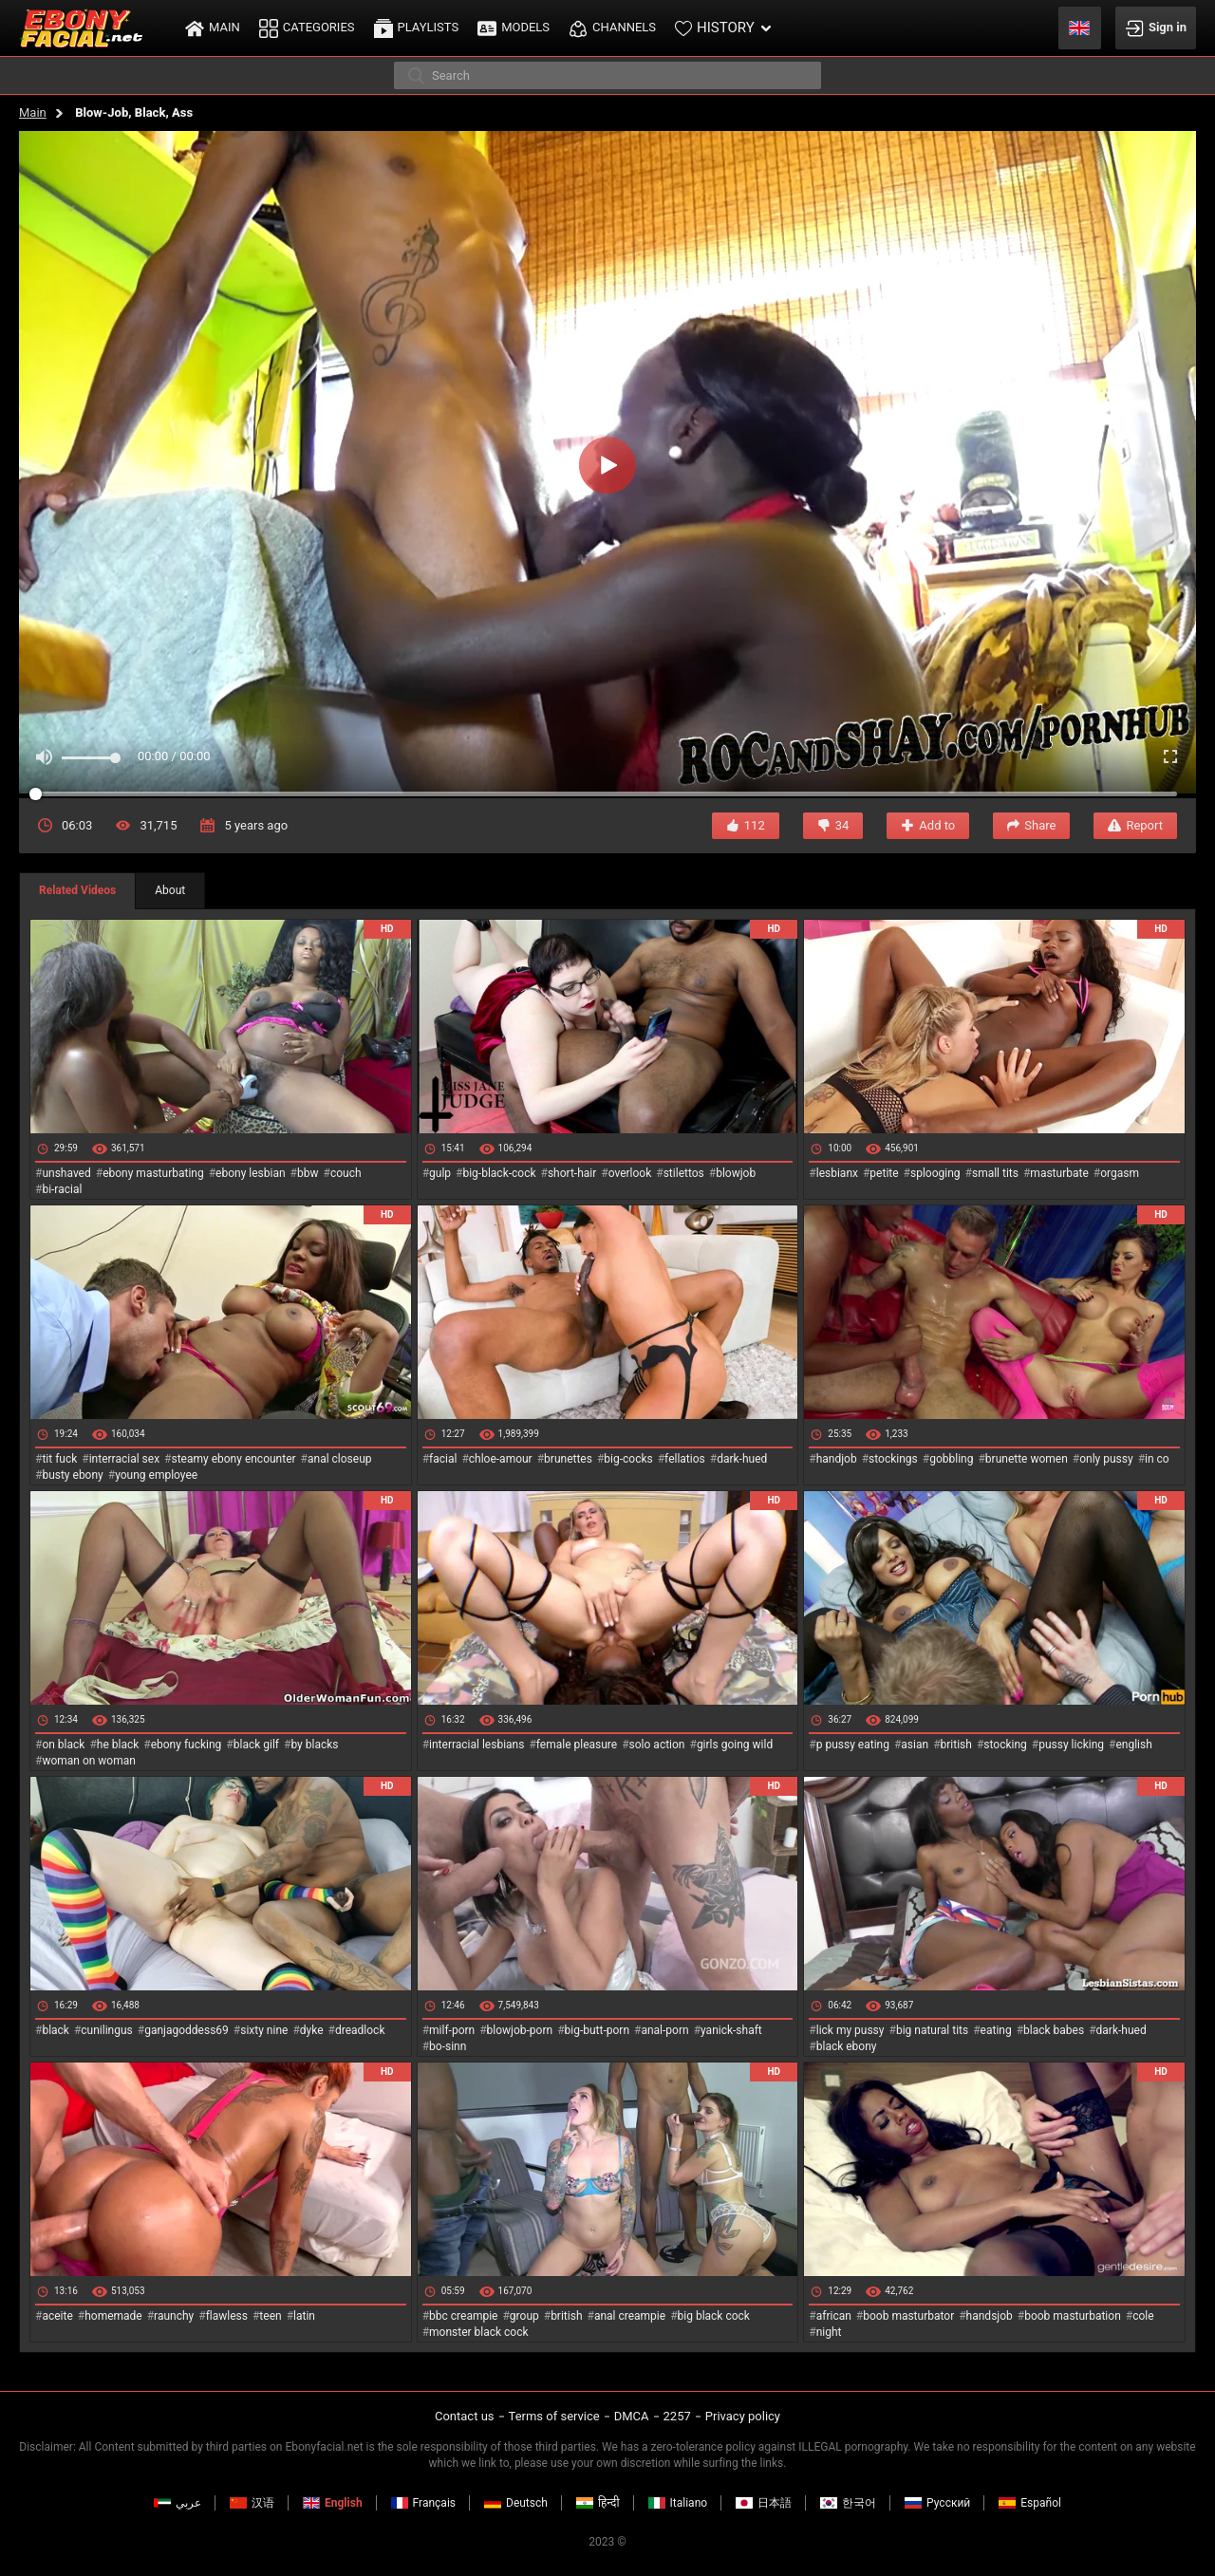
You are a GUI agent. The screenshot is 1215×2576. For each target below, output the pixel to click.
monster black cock (479, 2332)
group (524, 2316)
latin (304, 2316)
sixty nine (264, 2030)
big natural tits (932, 2030)
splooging (935, 1173)
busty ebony (72, 1475)
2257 (677, 2416)
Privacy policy (742, 2416)
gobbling (951, 1458)
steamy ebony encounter (233, 1458)
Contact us (465, 2416)
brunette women (1026, 1458)
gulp (440, 1173)
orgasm (1119, 1173)
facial (443, 1458)
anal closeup (340, 1458)
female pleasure (576, 1744)
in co (1157, 1458)
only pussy (1105, 1458)
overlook (630, 1173)
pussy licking (1071, 1744)
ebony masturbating (153, 1173)
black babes (1053, 2030)
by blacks (314, 1744)
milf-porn (452, 2030)
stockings (893, 1458)
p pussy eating (852, 1744)
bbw (308, 1173)
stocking (1005, 1744)
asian (914, 1744)
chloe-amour (501, 1458)
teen (270, 2316)
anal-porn (664, 2030)
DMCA (631, 2416)
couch (346, 1173)
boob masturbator (908, 2316)
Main (33, 112)
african (833, 2316)
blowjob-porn (520, 2030)
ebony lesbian (250, 1173)
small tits (995, 1173)
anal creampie (629, 2316)
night (829, 2332)
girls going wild (735, 1744)
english (1133, 1744)
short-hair (572, 1173)
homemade (113, 2316)
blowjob (736, 1173)
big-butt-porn (597, 2030)
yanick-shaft (731, 2030)
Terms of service (554, 2416)
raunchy (174, 2316)
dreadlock (360, 2030)
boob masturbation (1072, 2316)
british (956, 1744)
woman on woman (89, 1760)
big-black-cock (498, 1173)
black (55, 2030)
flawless (227, 2316)
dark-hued (742, 1458)
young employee (156, 1475)
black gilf (256, 1744)
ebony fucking (186, 1744)
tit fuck (59, 1458)
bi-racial (62, 1189)
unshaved (66, 1173)
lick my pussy (850, 2030)
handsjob (989, 2316)
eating (996, 2030)
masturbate (1059, 1173)
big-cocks (628, 1458)
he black (118, 1744)
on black (63, 1744)
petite (883, 1173)
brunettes (568, 1458)
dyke (312, 2030)
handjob (836, 1458)
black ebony (846, 2046)
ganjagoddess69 (186, 2030)
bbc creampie (463, 2316)
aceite (57, 2316)
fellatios (684, 1458)
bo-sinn (447, 2046)
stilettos (684, 1173)
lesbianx (837, 1173)
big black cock (714, 2316)
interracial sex (124, 1458)
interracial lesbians (476, 1744)
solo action (657, 1744)
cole (1142, 2316)
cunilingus (106, 2030)
